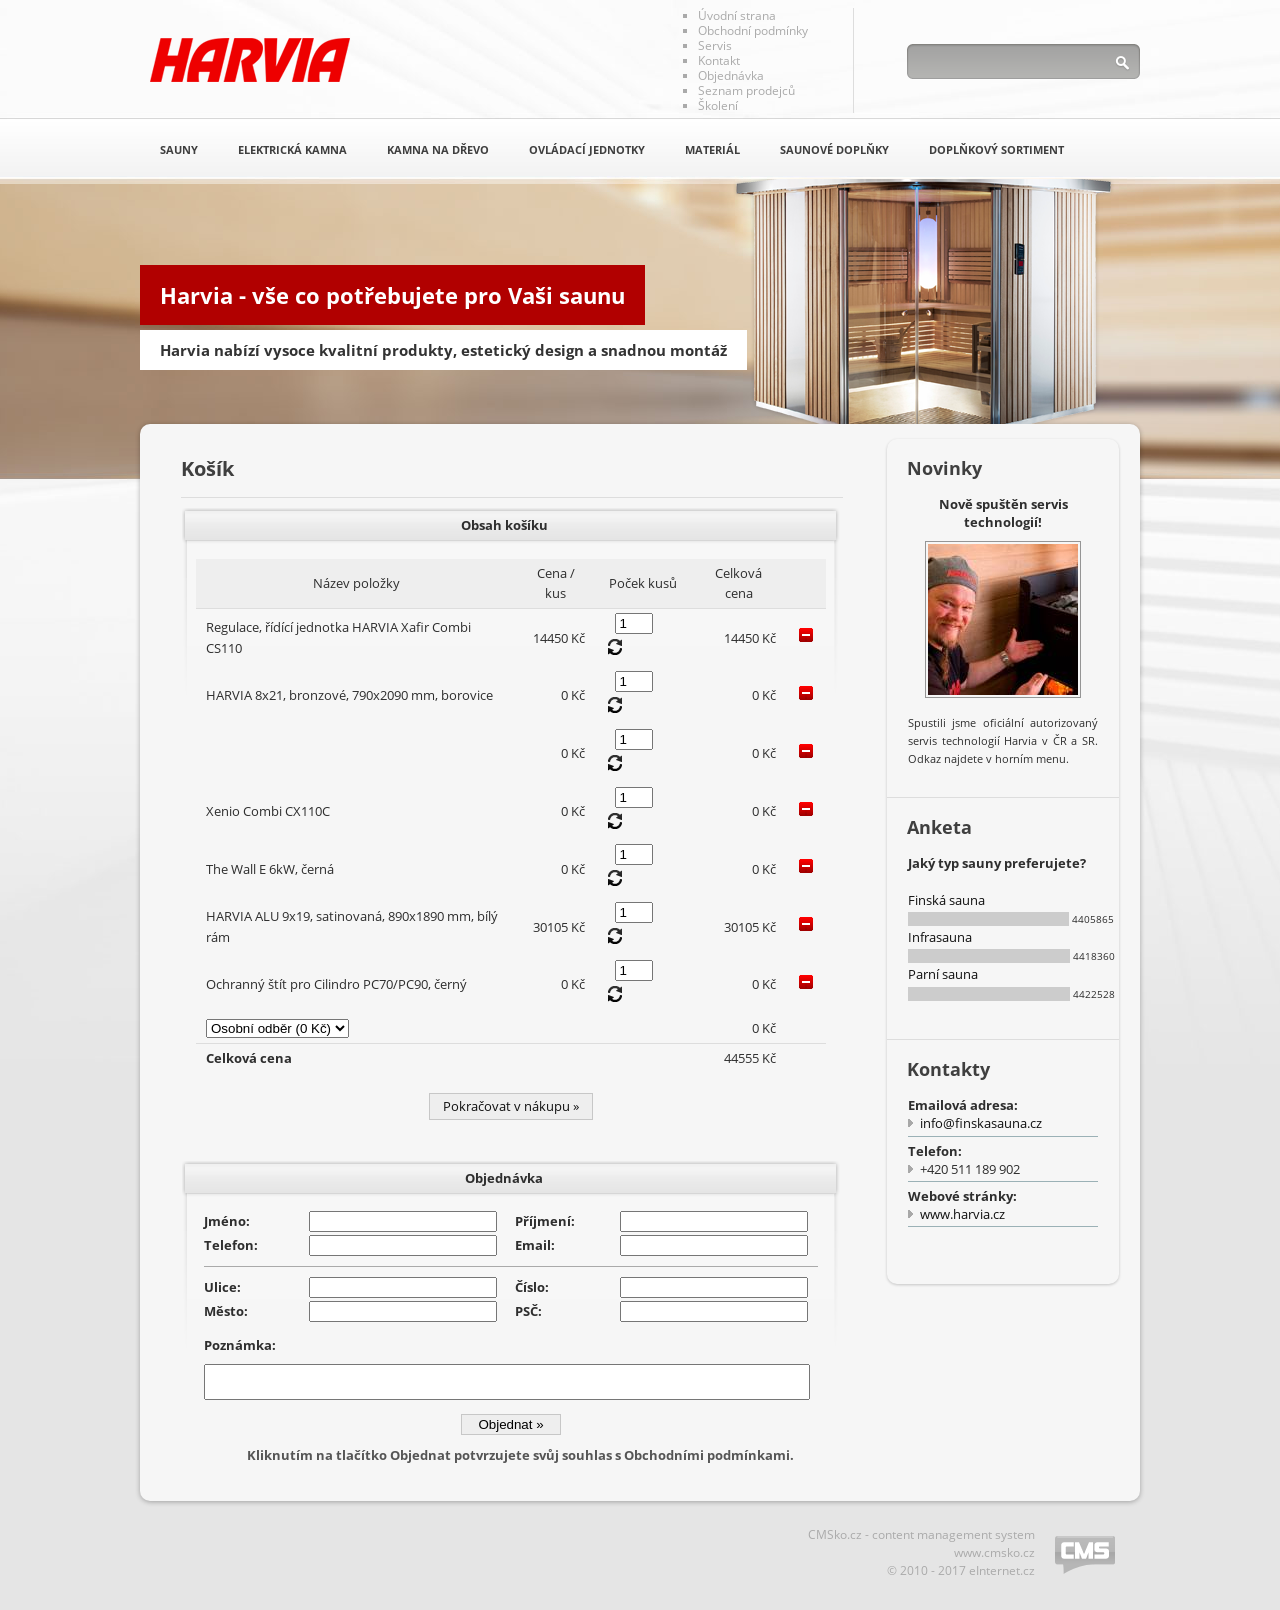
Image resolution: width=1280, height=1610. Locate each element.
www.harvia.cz (962, 1214)
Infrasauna (940, 937)
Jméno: (227, 1221)
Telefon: (231, 1245)
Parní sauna (943, 974)
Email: (535, 1245)
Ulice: (222, 1287)
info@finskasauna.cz (981, 1123)
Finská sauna (946, 900)
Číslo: (532, 1287)
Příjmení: (545, 1221)
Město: (226, 1311)
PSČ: (528, 1311)
